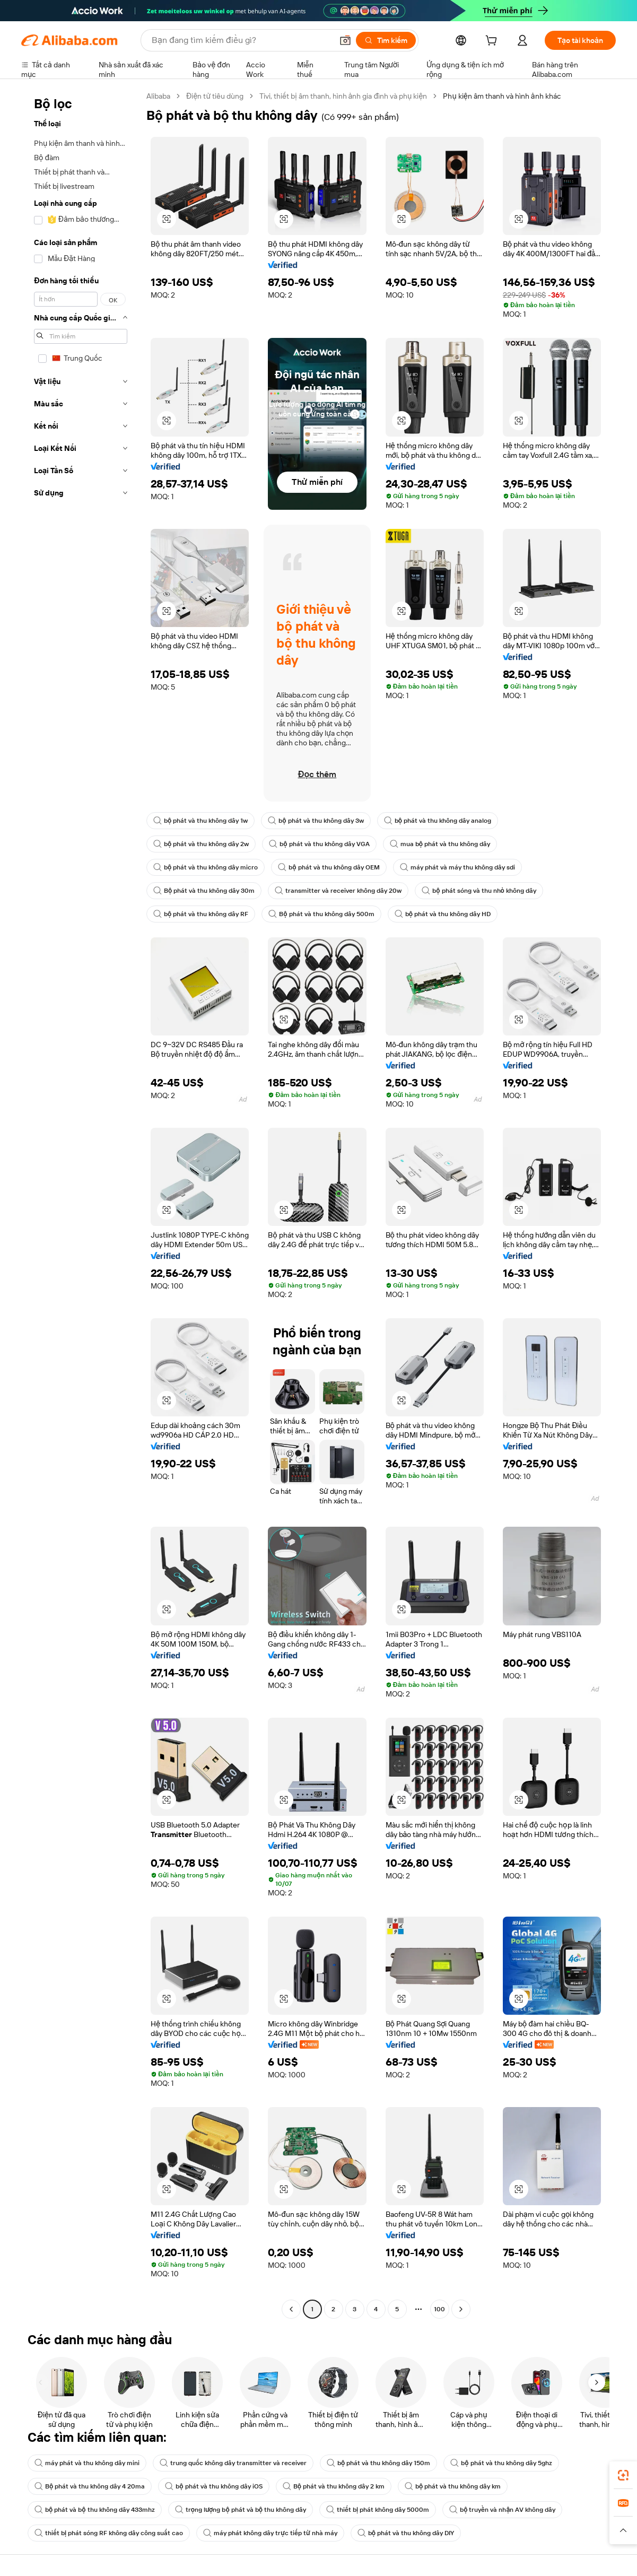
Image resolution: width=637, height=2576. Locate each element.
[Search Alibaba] (241, 40)
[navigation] (81, 1204)
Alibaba (158, 96)
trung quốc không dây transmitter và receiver (233, 2463)
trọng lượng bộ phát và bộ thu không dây (240, 2509)
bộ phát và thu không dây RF (200, 914)
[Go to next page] (460, 2309)
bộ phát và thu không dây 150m (378, 2463)
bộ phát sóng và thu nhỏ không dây (479, 890)
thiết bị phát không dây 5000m (377, 2509)
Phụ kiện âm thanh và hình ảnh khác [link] (502, 96)
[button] (345, 40)
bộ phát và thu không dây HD (443, 914)
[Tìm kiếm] (386, 40)
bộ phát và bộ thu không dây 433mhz (94, 2509)
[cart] (493, 42)
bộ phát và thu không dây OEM (328, 867)
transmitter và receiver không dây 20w (338, 890)
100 (439, 2309)
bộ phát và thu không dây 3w (315, 820)
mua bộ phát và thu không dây (440, 844)
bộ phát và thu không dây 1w (200, 820)
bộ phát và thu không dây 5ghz (501, 2463)
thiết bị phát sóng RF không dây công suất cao (108, 2533)
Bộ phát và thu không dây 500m (321, 914)
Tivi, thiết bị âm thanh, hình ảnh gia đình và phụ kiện (343, 96)
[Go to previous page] (291, 2309)
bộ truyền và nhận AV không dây (502, 2509)
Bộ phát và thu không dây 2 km (334, 2486)
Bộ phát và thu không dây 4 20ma (89, 2486)
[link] (623, 2475)
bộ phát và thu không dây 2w (201, 844)
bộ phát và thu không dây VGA (319, 844)
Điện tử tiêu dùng (214, 96)
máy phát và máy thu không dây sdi (457, 867)
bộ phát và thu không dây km (453, 2486)
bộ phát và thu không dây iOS (213, 2486)
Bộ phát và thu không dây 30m (204, 890)
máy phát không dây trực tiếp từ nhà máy (270, 2533)
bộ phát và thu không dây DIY (405, 2533)
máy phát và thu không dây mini (86, 2463)
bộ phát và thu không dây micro (205, 867)
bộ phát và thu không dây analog (437, 820)
